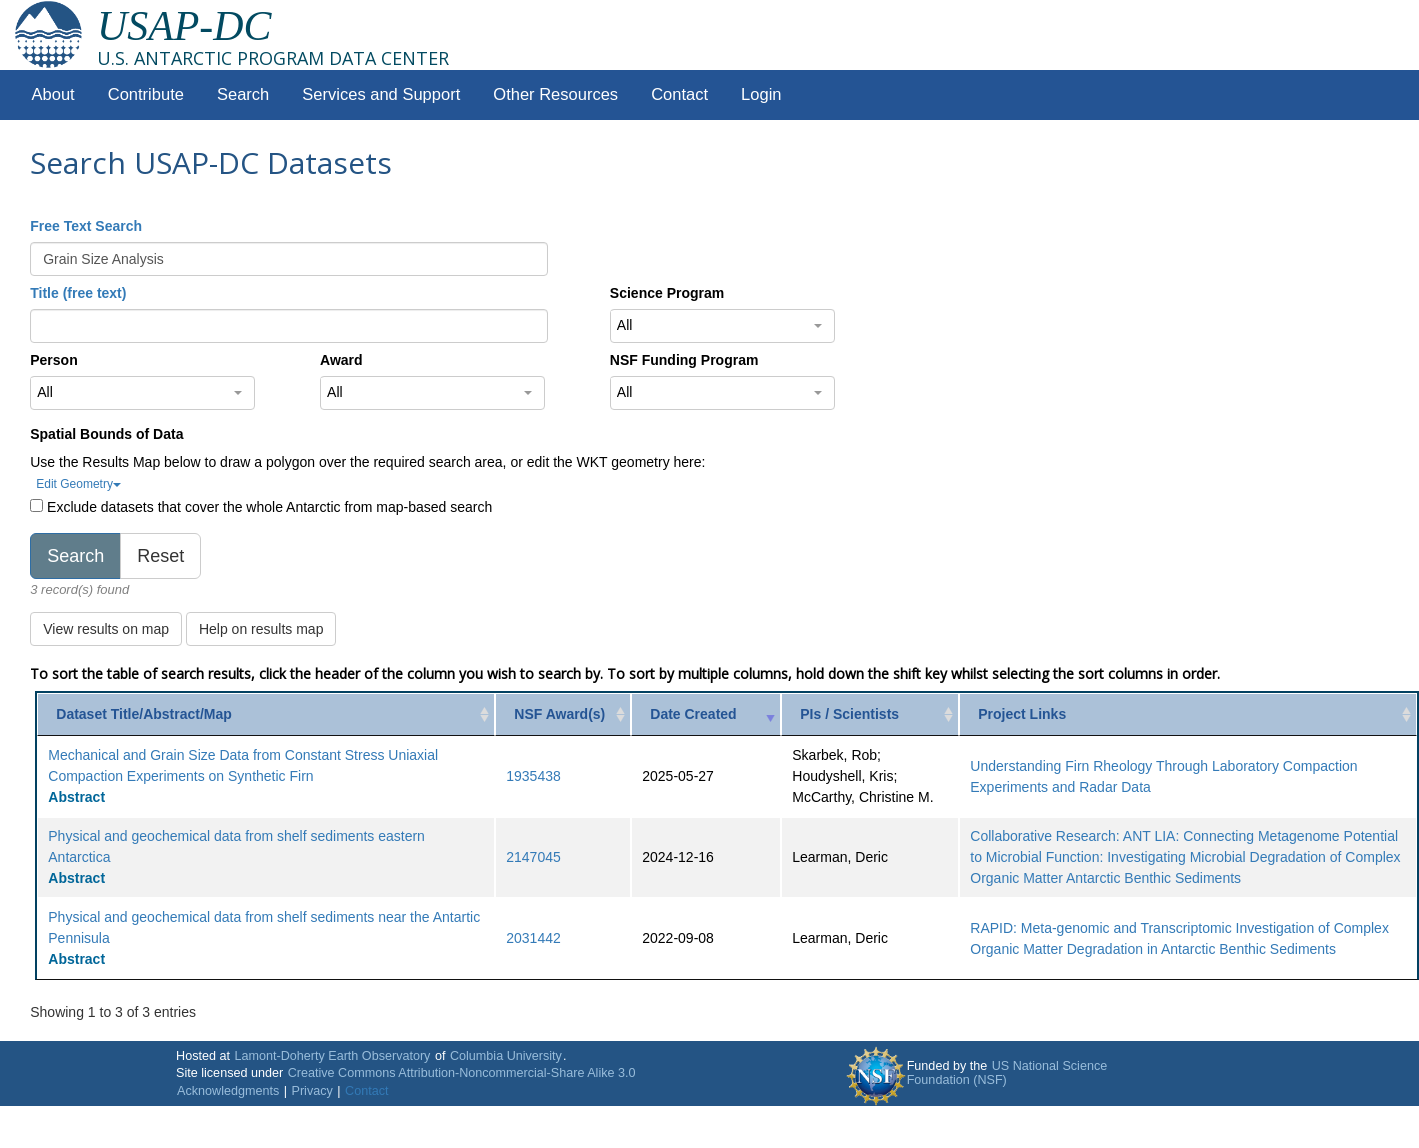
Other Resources (555, 94)
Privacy (312, 1091)
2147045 (533, 857)
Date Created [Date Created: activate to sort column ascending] (693, 714)
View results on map (106, 629)
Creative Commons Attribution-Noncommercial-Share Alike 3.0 (462, 1073)
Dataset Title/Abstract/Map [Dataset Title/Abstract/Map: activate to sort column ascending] (144, 714)
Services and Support (381, 94)
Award (341, 360)
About (53, 94)
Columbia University (506, 1056)
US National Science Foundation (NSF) (1007, 1073)
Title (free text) (78, 293)
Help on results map (261, 629)
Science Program (667, 293)
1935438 (533, 776)
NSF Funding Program (684, 360)
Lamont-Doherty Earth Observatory (332, 1056)
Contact (679, 94)
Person (53, 360)
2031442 (533, 938)
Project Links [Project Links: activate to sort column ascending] (1022, 714)
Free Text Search (86, 226)
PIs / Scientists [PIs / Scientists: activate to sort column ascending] (849, 714)
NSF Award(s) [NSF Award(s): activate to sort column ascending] (559, 714)
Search (243, 94)
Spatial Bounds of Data (106, 434)
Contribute (146, 94)
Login (761, 94)
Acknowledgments (228, 1091)
